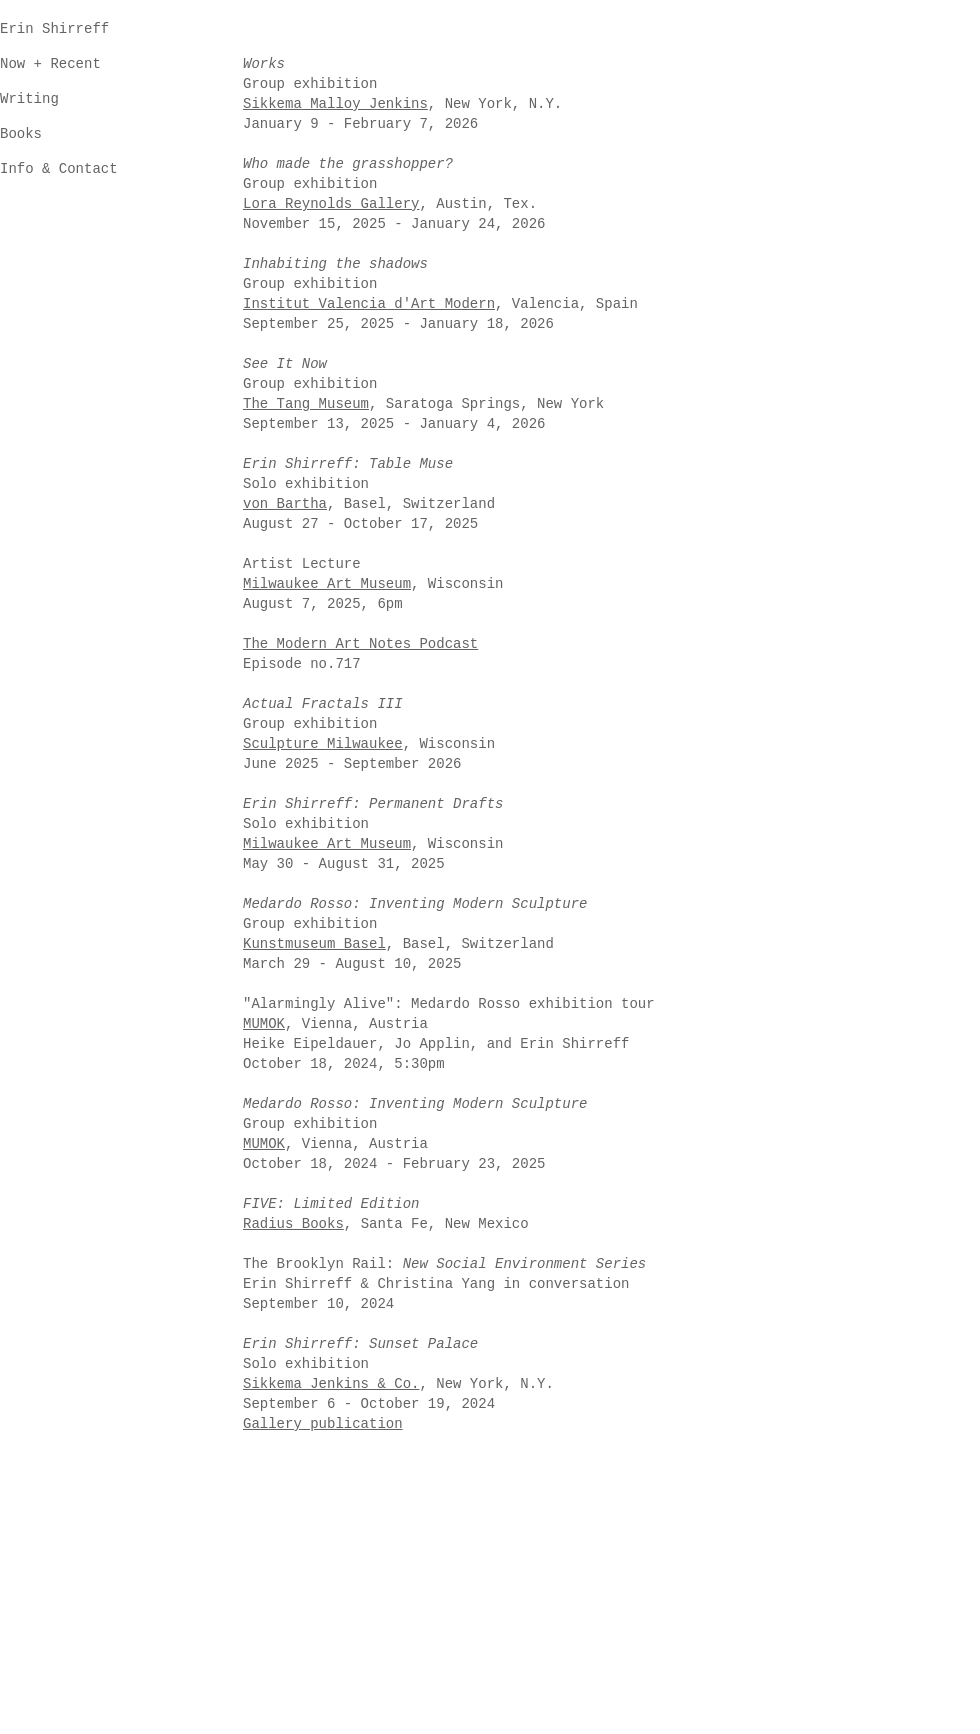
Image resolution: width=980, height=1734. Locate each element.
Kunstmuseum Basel (314, 944)
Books (21, 134)
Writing (29, 99)
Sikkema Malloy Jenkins (335, 104)
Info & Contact (59, 169)
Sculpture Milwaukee (323, 744)
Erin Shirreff (54, 29)
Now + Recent (50, 64)
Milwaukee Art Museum (327, 844)
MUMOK (264, 1144)
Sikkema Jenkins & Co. (331, 1384)
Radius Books (293, 1224)
